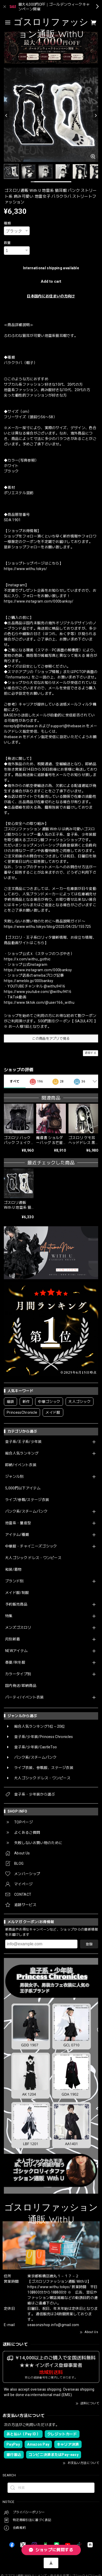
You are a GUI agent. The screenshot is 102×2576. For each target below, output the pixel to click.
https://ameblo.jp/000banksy (28, 981)
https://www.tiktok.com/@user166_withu (39, 1002)
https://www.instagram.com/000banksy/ (39, 601)
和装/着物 (13, 1569)
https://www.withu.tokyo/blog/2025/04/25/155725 (47, 926)
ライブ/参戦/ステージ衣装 (27, 1500)
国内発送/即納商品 (20, 1686)
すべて (14, 1081)
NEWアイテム (16, 1651)
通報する (90, 1053)
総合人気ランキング (21, 1453)
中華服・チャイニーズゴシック (31, 1546)
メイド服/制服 (17, 1593)
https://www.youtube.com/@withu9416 (37, 992)
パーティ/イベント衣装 (24, 1697)
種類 (7, 223)
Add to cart (51, 281)
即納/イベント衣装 (20, 1465)
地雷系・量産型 (18, 1523)
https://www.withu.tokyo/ (25, 569)
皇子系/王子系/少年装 (23, 1442)
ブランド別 (14, 1581)
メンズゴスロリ (18, 1627)
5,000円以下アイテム (23, 1488)
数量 (7, 243)
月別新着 (12, 1639)
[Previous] (6, 115)
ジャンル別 (14, 1476)
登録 (89, 1944)
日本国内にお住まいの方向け (51, 296)
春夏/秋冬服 (15, 1662)
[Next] (95, 115)
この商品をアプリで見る (51, 1038)
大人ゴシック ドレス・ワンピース (33, 1558)
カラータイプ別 (18, 1674)
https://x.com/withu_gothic (27, 959)
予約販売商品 (16, 1604)
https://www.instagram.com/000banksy (38, 970)
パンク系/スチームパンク (26, 1511)
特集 (9, 1616)
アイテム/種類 (17, 1534)
